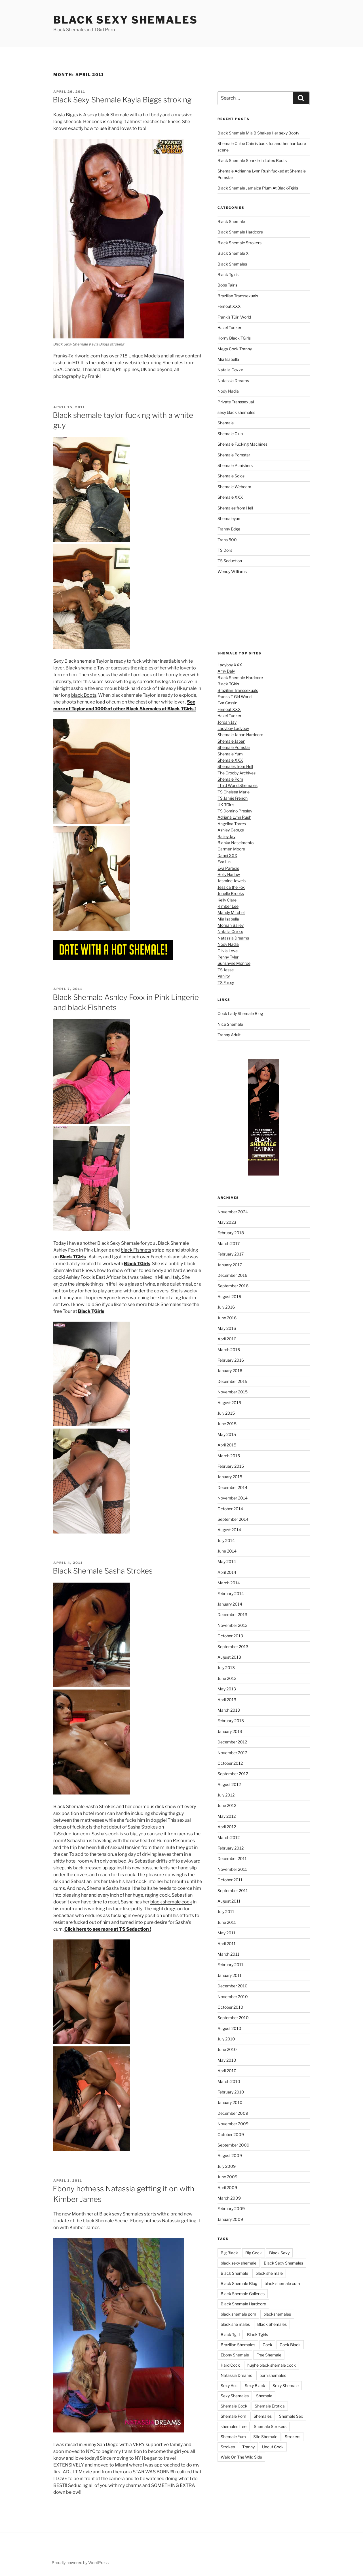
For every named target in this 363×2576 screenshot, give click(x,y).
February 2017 (231, 1254)
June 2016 (227, 1317)
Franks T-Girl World (235, 696)
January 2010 (230, 2102)
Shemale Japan (231, 741)
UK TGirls (226, 804)
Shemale (226, 422)
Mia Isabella (228, 359)
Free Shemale (268, 2354)
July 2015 (226, 1413)
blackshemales (277, 2314)
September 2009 (233, 2145)
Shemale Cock (234, 2406)
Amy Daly (226, 671)
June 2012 (227, 1805)
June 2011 (227, 1922)
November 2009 (233, 2123)
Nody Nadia (228, 391)
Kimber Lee (228, 906)
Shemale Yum (230, 753)
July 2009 (227, 2166)
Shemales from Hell (235, 507)
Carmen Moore (231, 848)
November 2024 (233, 1211)
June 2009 (227, 2176)
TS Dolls (225, 550)
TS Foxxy (226, 982)
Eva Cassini (228, 702)
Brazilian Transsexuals (238, 295)
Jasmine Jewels (232, 880)
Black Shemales (232, 264)
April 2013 (227, 1699)
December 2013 (232, 1614)
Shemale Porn (230, 779)
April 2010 (227, 2070)
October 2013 (230, 1635)
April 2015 (227, 1444)
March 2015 (229, 1455)
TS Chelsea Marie (234, 791)
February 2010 (231, 2092)
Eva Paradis (228, 868)
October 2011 (230, 1879)
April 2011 (227, 1943)
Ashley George (231, 829)
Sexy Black (255, 2385)
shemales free (233, 2426)
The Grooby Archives (237, 772)
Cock (267, 2344)
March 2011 (228, 1954)
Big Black (229, 2252)
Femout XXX (229, 306)
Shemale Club (230, 433)
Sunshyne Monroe (234, 963)
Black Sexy (279, 2252)
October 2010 (230, 2007)
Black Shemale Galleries (243, 2293)
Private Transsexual (236, 401)
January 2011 (230, 1975)
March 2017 (229, 1243)
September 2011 (233, 1890)
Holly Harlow (229, 874)
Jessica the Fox (231, 887)
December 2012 (232, 1741)
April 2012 (227, 1826)
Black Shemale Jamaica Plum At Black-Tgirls (258, 188)
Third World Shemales (238, 785)
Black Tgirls (228, 274)
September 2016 (233, 1285)
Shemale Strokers (270, 2426)
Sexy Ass (229, 2385)
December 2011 (232, 1858)
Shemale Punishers (235, 465)
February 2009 (231, 2208)
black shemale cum (282, 2283)
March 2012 (229, 1837)
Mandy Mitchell (231, 912)
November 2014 (233, 1498)
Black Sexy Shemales (125, 20)
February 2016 (231, 1360)
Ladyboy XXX (230, 664)
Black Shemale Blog (239, 2283)
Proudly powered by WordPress (80, 2562)
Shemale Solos (231, 475)
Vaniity (224, 976)
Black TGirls (228, 683)
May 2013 (227, 1688)
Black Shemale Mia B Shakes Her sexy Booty (258, 132)
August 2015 (229, 1402)
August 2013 (229, 1657)
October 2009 (231, 2134)
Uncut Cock (273, 2446)
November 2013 (233, 1625)
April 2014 (227, 1572)
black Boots (83, 695)
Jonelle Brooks (231, 893)
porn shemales (272, 2375)
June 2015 (227, 1423)
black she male (269, 2273)
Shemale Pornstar (234, 454)
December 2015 (232, 1381)
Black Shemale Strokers (239, 242)
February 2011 (230, 1964)
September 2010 (233, 2017)
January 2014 (230, 1604)
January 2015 (230, 1476)
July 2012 (226, 1795)
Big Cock (253, 2252)
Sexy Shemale (286, 2385)
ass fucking (115, 1915)
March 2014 (229, 1582)
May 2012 (227, 1816)
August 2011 (229, 1901)
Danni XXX (227, 855)
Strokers (292, 2436)
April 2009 (227, 2187)
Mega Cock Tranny (235, 348)
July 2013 (226, 1667)
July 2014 (226, 1540)
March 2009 (229, 2198)
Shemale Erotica (270, 2406)
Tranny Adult (229, 1034)
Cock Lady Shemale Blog (240, 1013)
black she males (235, 2324)
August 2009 (230, 2155)
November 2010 (233, 1996)
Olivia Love (228, 950)
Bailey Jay (226, 836)
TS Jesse (226, 969)
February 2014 (231, 1593)
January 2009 (230, 2219)
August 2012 (229, 1784)
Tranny (248, 2446)
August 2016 (229, 1296)
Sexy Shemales (235, 2395)
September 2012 (233, 1773)
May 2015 (227, 1434)
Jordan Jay (227, 722)
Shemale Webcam (234, 486)
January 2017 (230, 1264)
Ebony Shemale (235, 2354)
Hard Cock (230, 2365)
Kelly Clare (227, 900)
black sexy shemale (238, 2263)
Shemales (263, 2416)
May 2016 (227, 1328)
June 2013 (227, 1678)
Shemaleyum (230, 518)
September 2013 (233, 1646)
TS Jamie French (233, 798)
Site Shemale (265, 2436)
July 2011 (226, 1911)
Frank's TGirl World (234, 317)
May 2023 (227, 1222)
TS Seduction (230, 560)
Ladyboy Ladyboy (233, 728)
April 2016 (227, 1338)
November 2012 (232, 1752)
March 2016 (229, 1349)
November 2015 (233, 1391)
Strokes (228, 2446)
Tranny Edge (229, 528)
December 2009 (233, 2113)
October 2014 (230, 1508)
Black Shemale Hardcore (240, 231)
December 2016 (232, 1275)
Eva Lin (224, 861)
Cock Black (290, 2344)
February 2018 (231, 1232)
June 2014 (227, 1551)
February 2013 (231, 1720)
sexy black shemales (236, 412)
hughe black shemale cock (271, 2365)
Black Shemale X (233, 253)
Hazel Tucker (229, 327)
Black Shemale (231, 221)
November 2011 (232, 1869)
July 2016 (226, 1307)
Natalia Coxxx (230, 369)
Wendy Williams (232, 571)
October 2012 (230, 1763)
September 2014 (233, 1519)
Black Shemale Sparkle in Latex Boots (252, 160)
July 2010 (226, 2038)
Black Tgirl (230, 2334)
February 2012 (231, 1848)
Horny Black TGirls (234, 338)
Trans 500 (227, 539)
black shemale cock (171, 1902)
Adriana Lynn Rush (234, 817)
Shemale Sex (291, 2416)
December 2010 (233, 1985)
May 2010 (227, 2060)
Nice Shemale (230, 1024)
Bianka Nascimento (236, 842)
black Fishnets (136, 1250)
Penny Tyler (228, 957)
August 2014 (229, 1529)
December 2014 (232, 1487)
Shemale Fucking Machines (242, 444)
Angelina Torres (232, 823)
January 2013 (230, 1731)
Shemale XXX (230, 497)
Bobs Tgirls (227, 285)
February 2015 (231, 1466)
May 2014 (227, 1561)
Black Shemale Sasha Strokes (103, 1570)
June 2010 (227, 2049)
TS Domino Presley (235, 810)
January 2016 (230, 1370)
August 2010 (229, 2028)
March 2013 (229, 1710)
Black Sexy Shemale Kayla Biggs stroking (122, 99)
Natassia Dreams (233, 380)
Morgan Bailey (231, 925)
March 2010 (229, 2081)
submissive (103, 681)
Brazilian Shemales (238, 2344)
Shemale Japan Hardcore (240, 734)
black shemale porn (238, 2314)
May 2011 (226, 1932)
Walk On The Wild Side (241, 2457)
